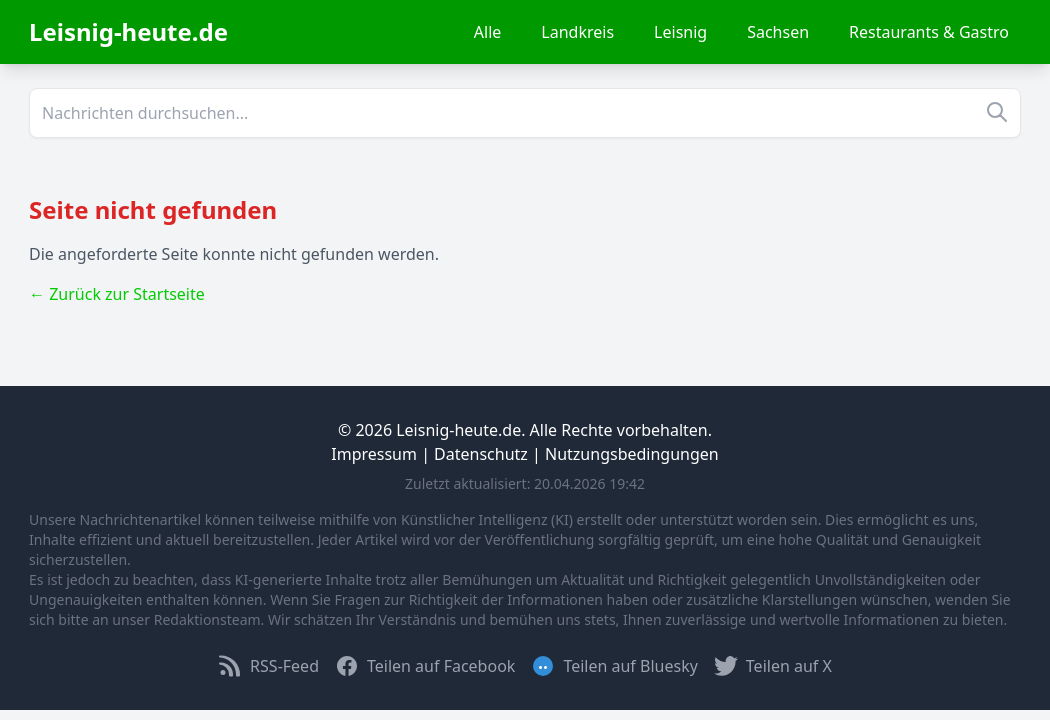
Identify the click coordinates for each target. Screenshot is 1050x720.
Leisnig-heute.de (128, 31)
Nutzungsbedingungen (632, 454)
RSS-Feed (268, 666)
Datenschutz (481, 454)
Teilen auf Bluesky (614, 666)
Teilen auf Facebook (425, 666)
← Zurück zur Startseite (117, 294)
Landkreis (577, 32)
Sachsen (778, 32)
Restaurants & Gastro (929, 32)
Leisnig (680, 32)
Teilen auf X (773, 666)
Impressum (374, 454)
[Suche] (525, 113)
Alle (488, 32)
